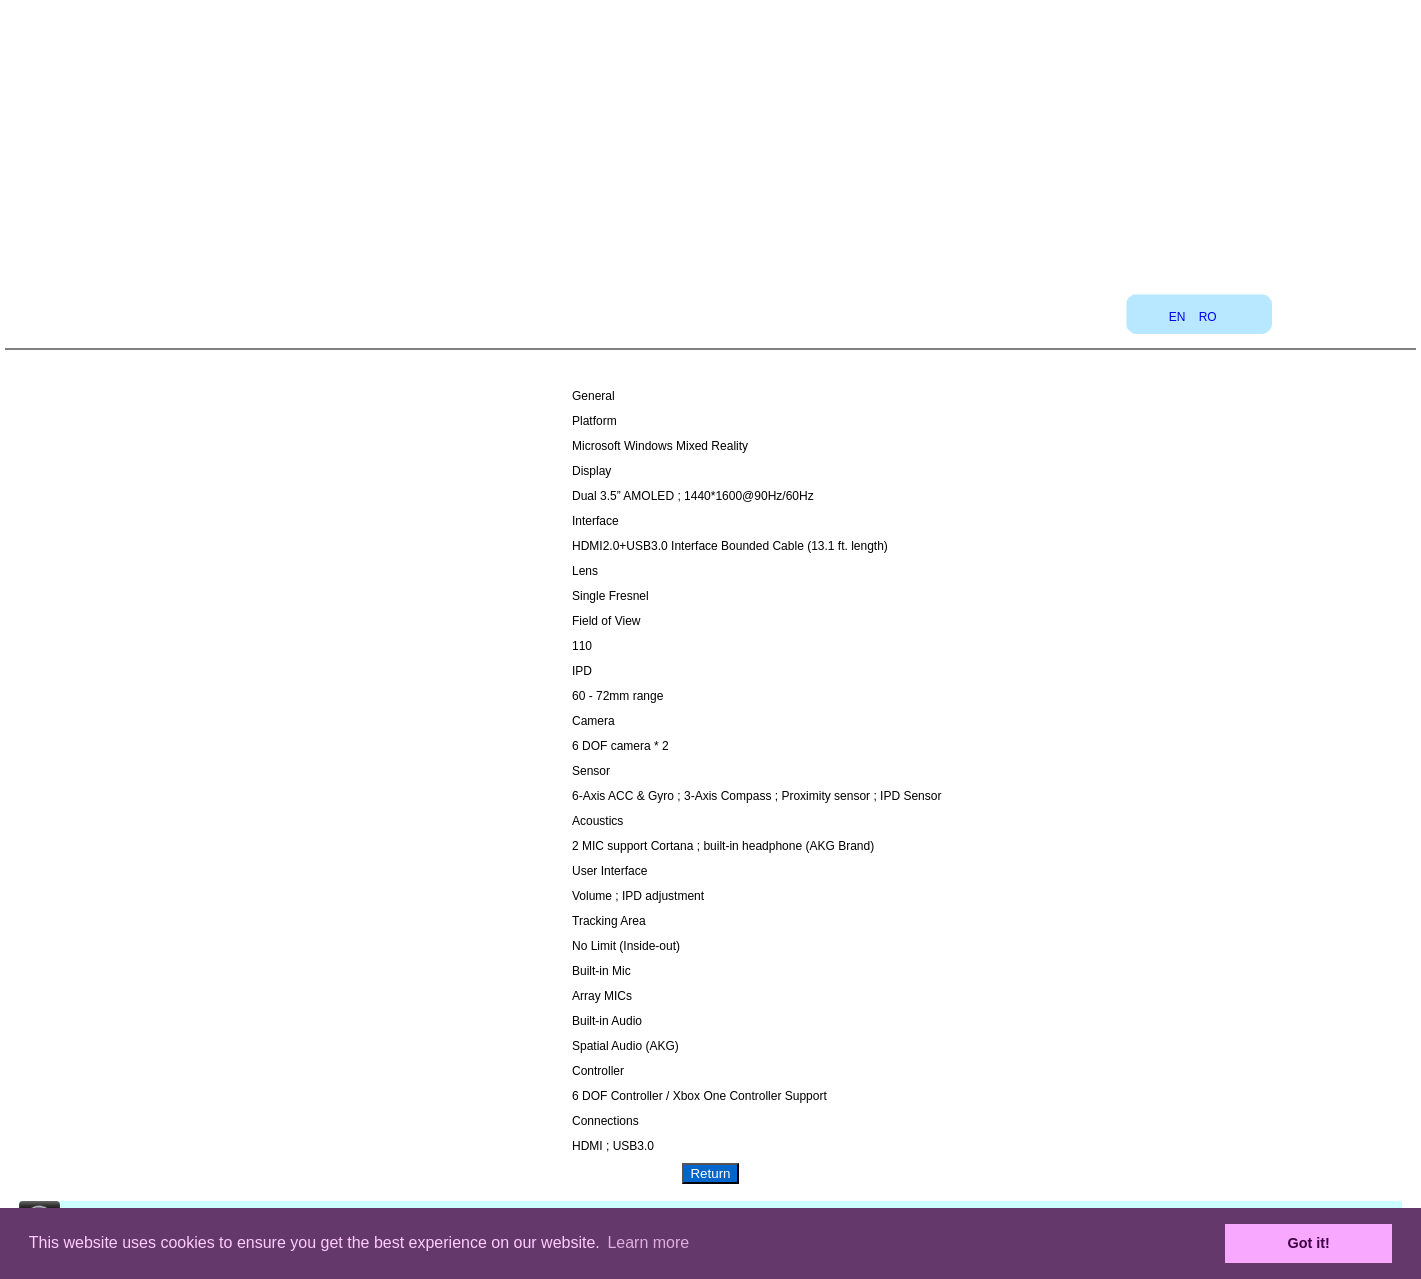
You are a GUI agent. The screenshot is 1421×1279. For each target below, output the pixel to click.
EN (1177, 317)
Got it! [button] (1309, 1243)
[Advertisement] (711, 140)
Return (710, 1173)
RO (1208, 317)
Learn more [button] (648, 1242)
